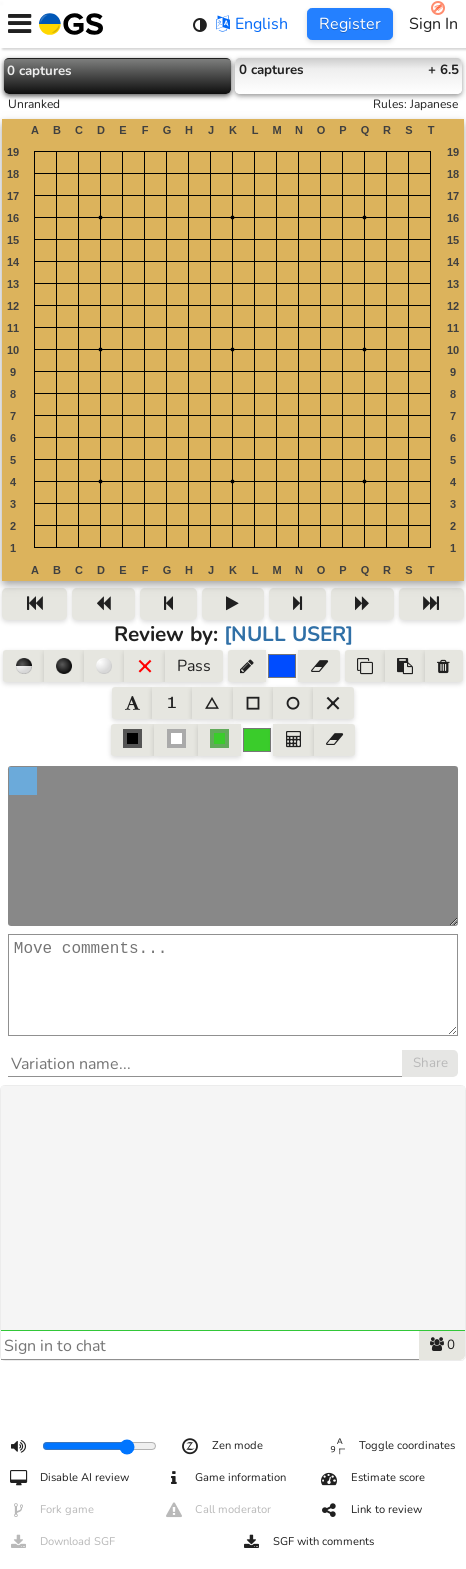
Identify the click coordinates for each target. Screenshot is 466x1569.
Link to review (370, 1510)
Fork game (51, 1510)
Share (430, 1083)
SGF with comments (307, 1542)
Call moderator (217, 1510)
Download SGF (61, 1542)
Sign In (433, 24)
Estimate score (372, 1478)
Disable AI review (68, 1478)
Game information (224, 1478)
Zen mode (221, 1446)
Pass (194, 666)
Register (350, 24)
